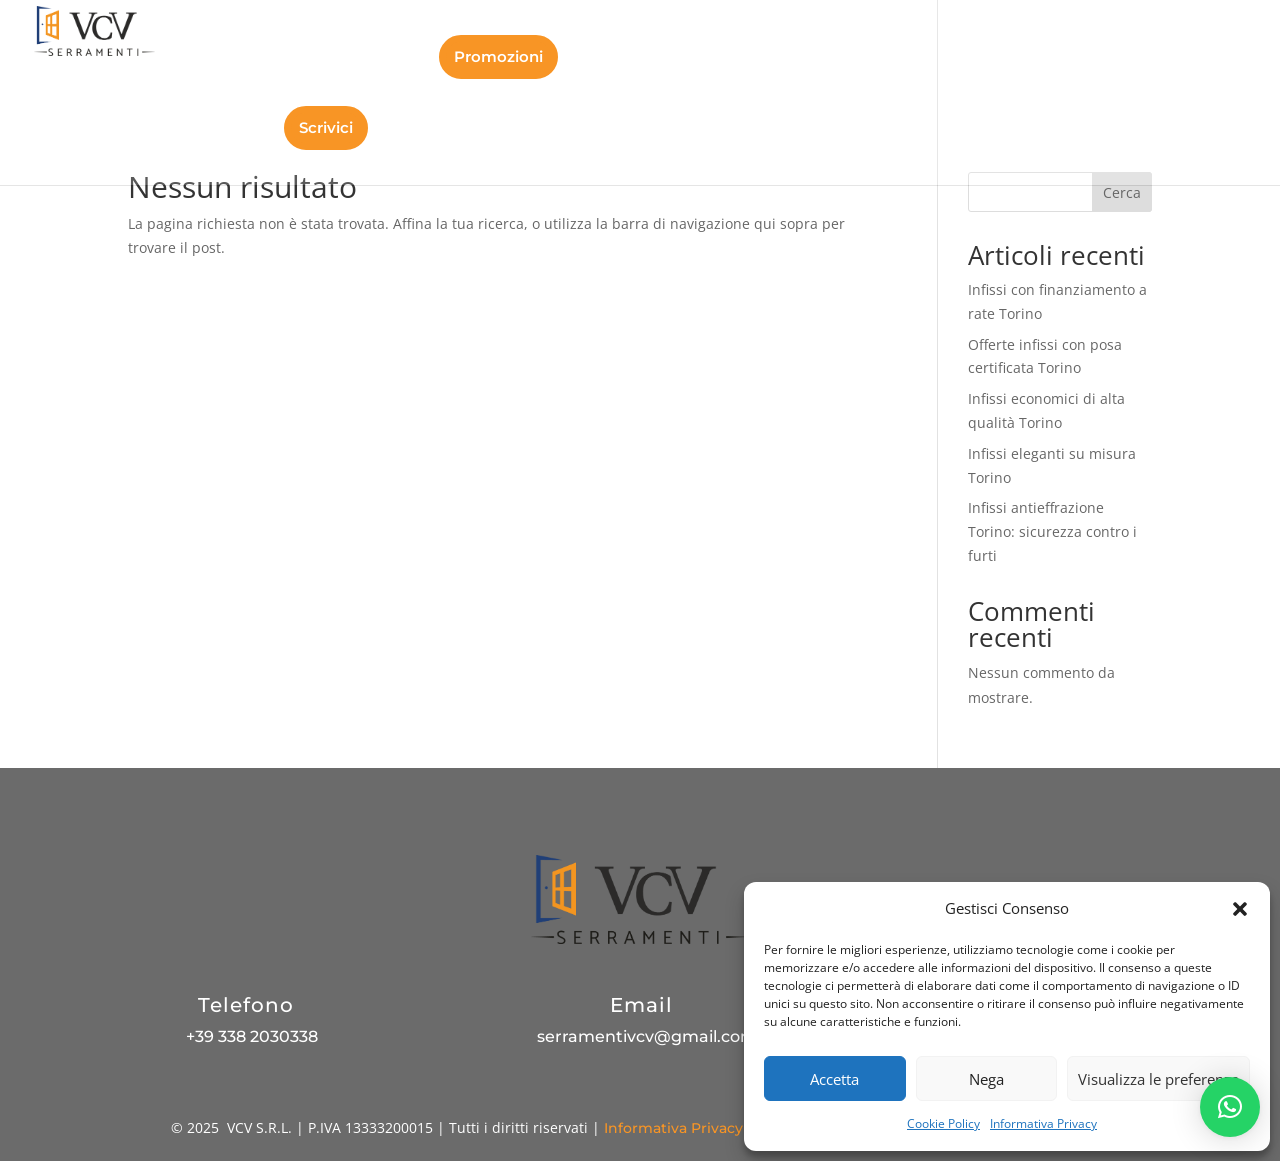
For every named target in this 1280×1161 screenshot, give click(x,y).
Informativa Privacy (1043, 1123)
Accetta (834, 1079)
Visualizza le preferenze (1158, 1079)
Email (641, 1005)
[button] (1240, 909)
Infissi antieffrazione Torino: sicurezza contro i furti (1052, 531)
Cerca (1122, 192)
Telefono (246, 1005)
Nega (986, 1079)
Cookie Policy (943, 1123)
